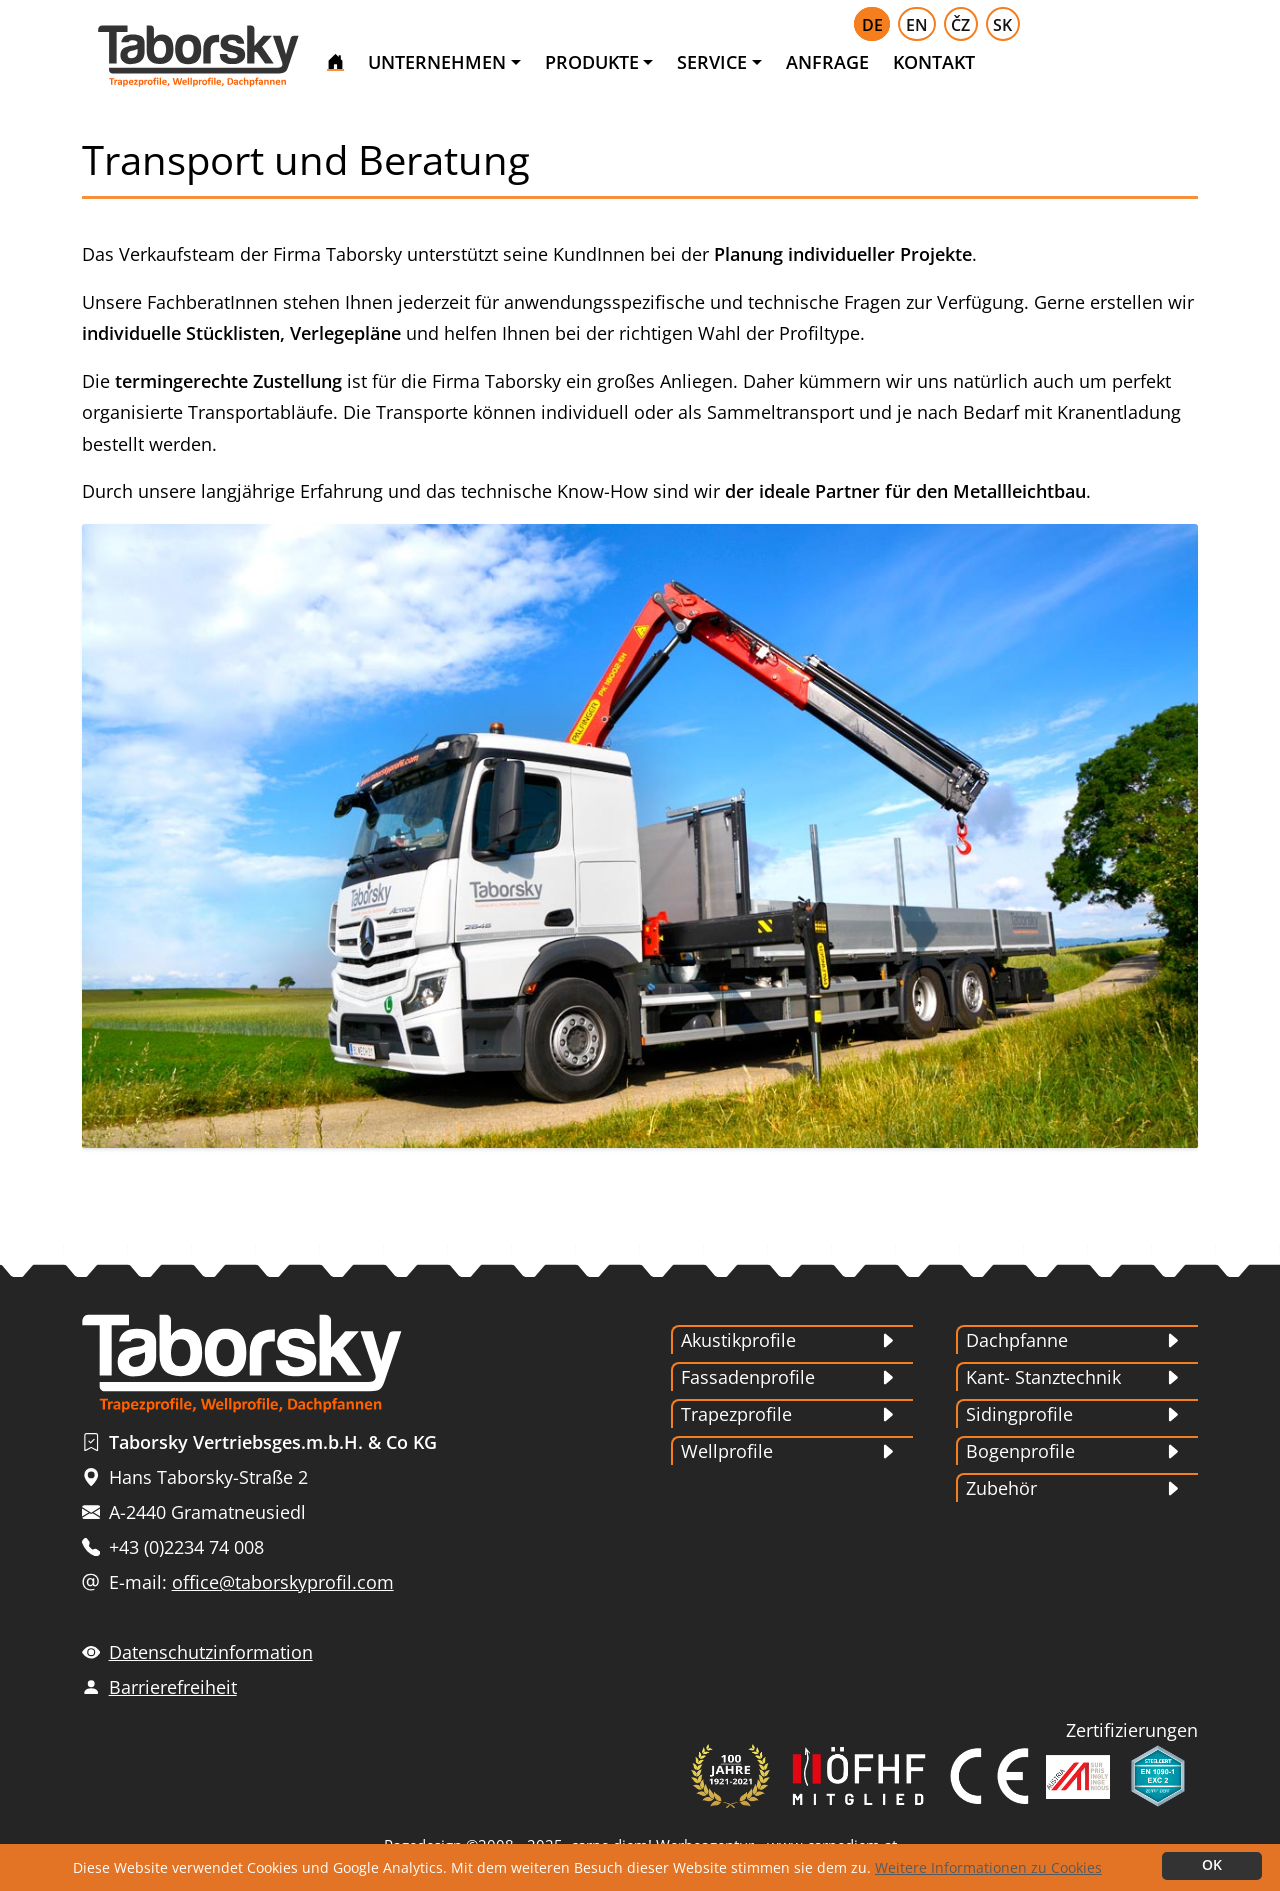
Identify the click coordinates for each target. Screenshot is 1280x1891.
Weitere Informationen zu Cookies (988, 1867)
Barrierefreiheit (173, 1687)
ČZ (960, 25)
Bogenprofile (1020, 1451)
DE (872, 25)
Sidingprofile (1019, 1414)
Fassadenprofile (748, 1377)
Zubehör (1001, 1488)
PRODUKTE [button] (592, 62)
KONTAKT (934, 62)
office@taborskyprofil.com (283, 1582)
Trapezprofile (736, 1414)
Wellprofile (727, 1451)
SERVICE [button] (712, 62)
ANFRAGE (827, 62)
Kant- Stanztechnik (1043, 1377)
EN (917, 25)
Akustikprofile (738, 1340)
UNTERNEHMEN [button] (437, 62)
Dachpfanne (1017, 1340)
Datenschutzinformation (211, 1652)
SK (1002, 25)
